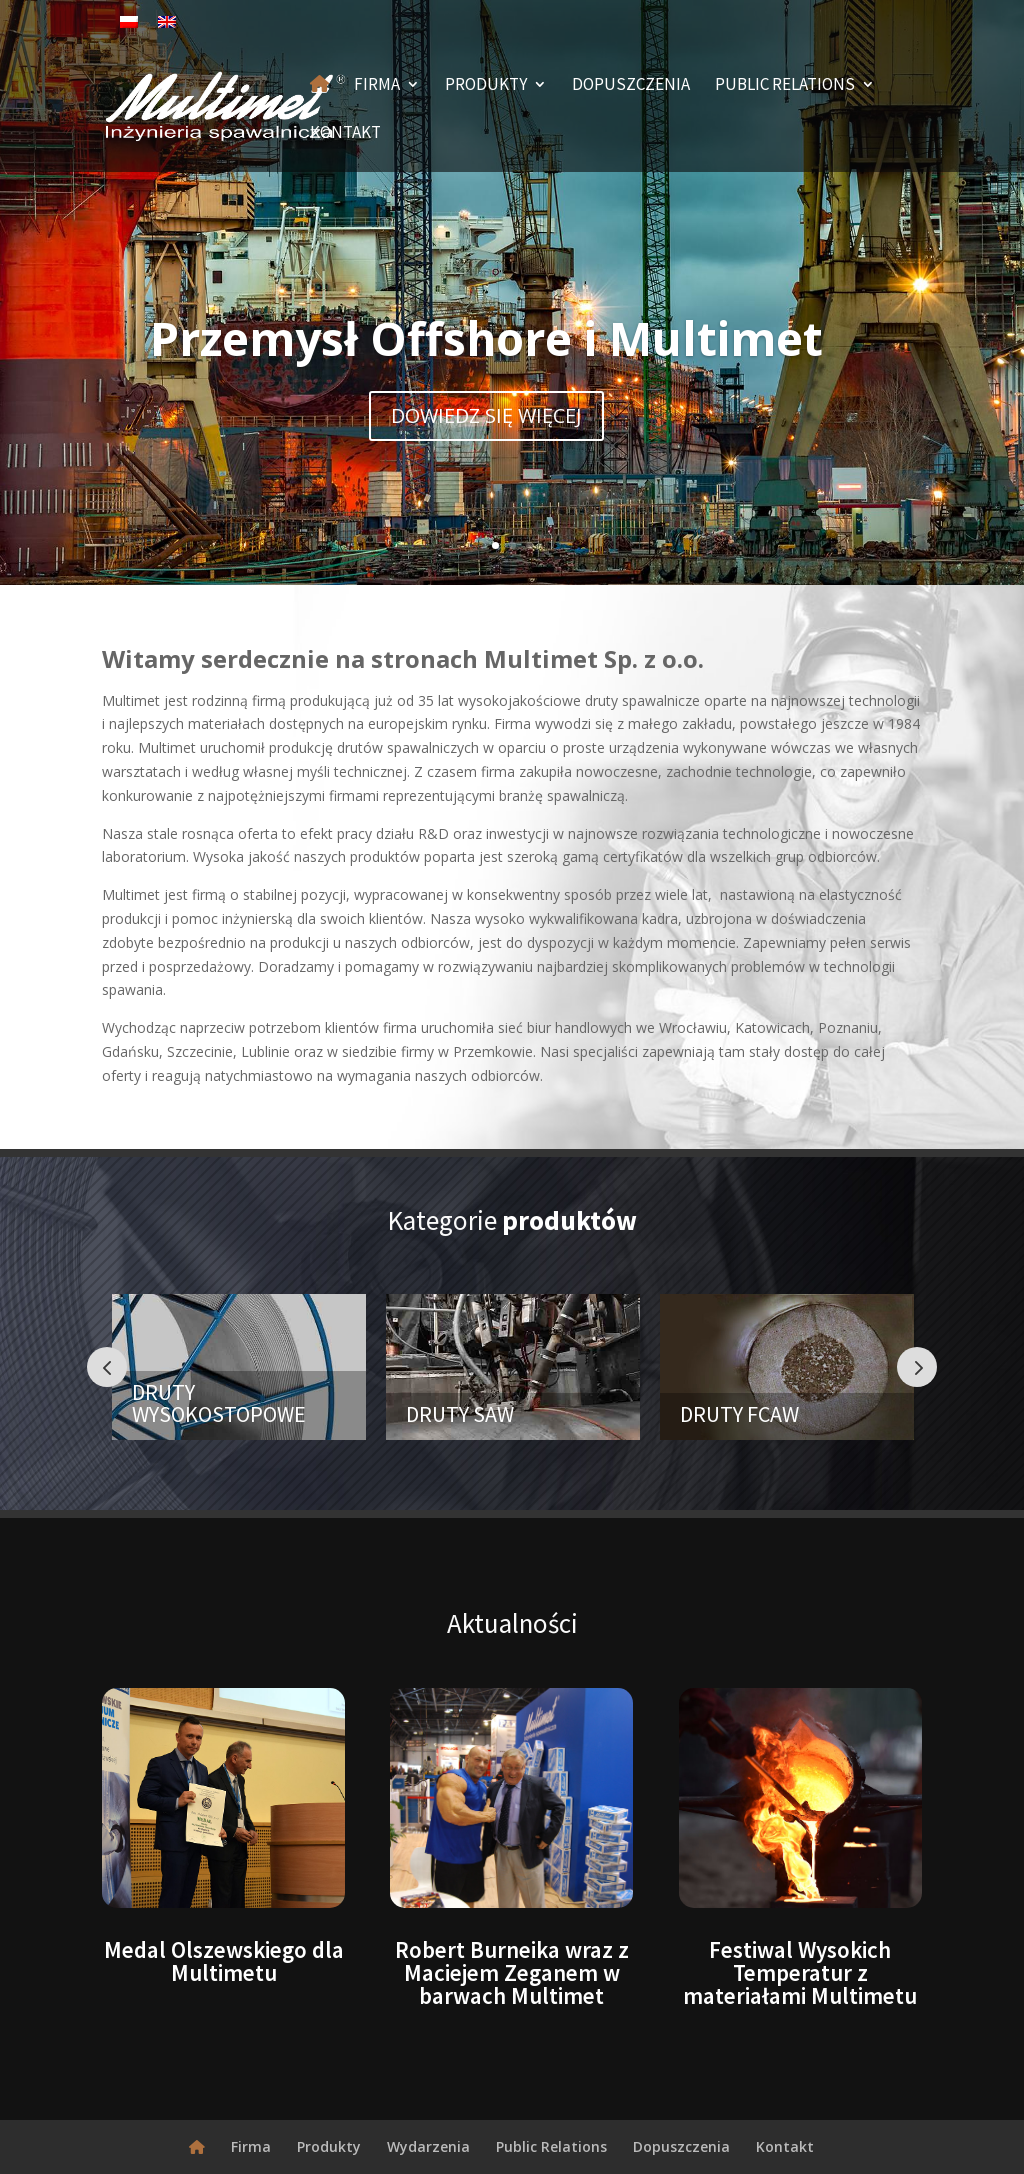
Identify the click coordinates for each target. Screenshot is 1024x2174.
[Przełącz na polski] (129, 21)
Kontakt (345, 134)
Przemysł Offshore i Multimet (486, 338)
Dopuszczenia (631, 86)
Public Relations (785, 86)
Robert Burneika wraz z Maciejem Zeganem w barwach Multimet (512, 1972)
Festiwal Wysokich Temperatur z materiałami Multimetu (800, 1972)
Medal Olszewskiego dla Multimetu (224, 1961)
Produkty (486, 86)
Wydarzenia (428, 2146)
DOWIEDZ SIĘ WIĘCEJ (486, 415)
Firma (377, 86)
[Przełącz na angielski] (167, 21)
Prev (107, 1367)
